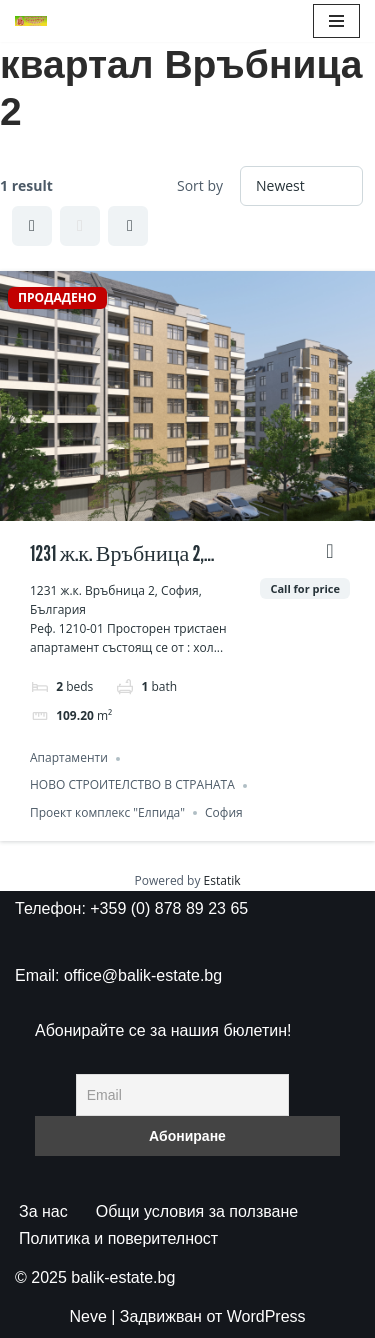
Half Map (130, 226)
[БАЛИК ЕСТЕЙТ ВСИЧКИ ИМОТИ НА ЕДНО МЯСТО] (31, 21)
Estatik (222, 880)
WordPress (266, 1316)
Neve (87, 1316)
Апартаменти (69, 758)
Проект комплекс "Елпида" (107, 812)
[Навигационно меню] (336, 21)
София (224, 812)
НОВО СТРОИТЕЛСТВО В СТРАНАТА (132, 785)
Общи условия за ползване (197, 1211)
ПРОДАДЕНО (57, 298)
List (80, 226)
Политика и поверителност (118, 1238)
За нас (43, 1211)
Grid (32, 226)
